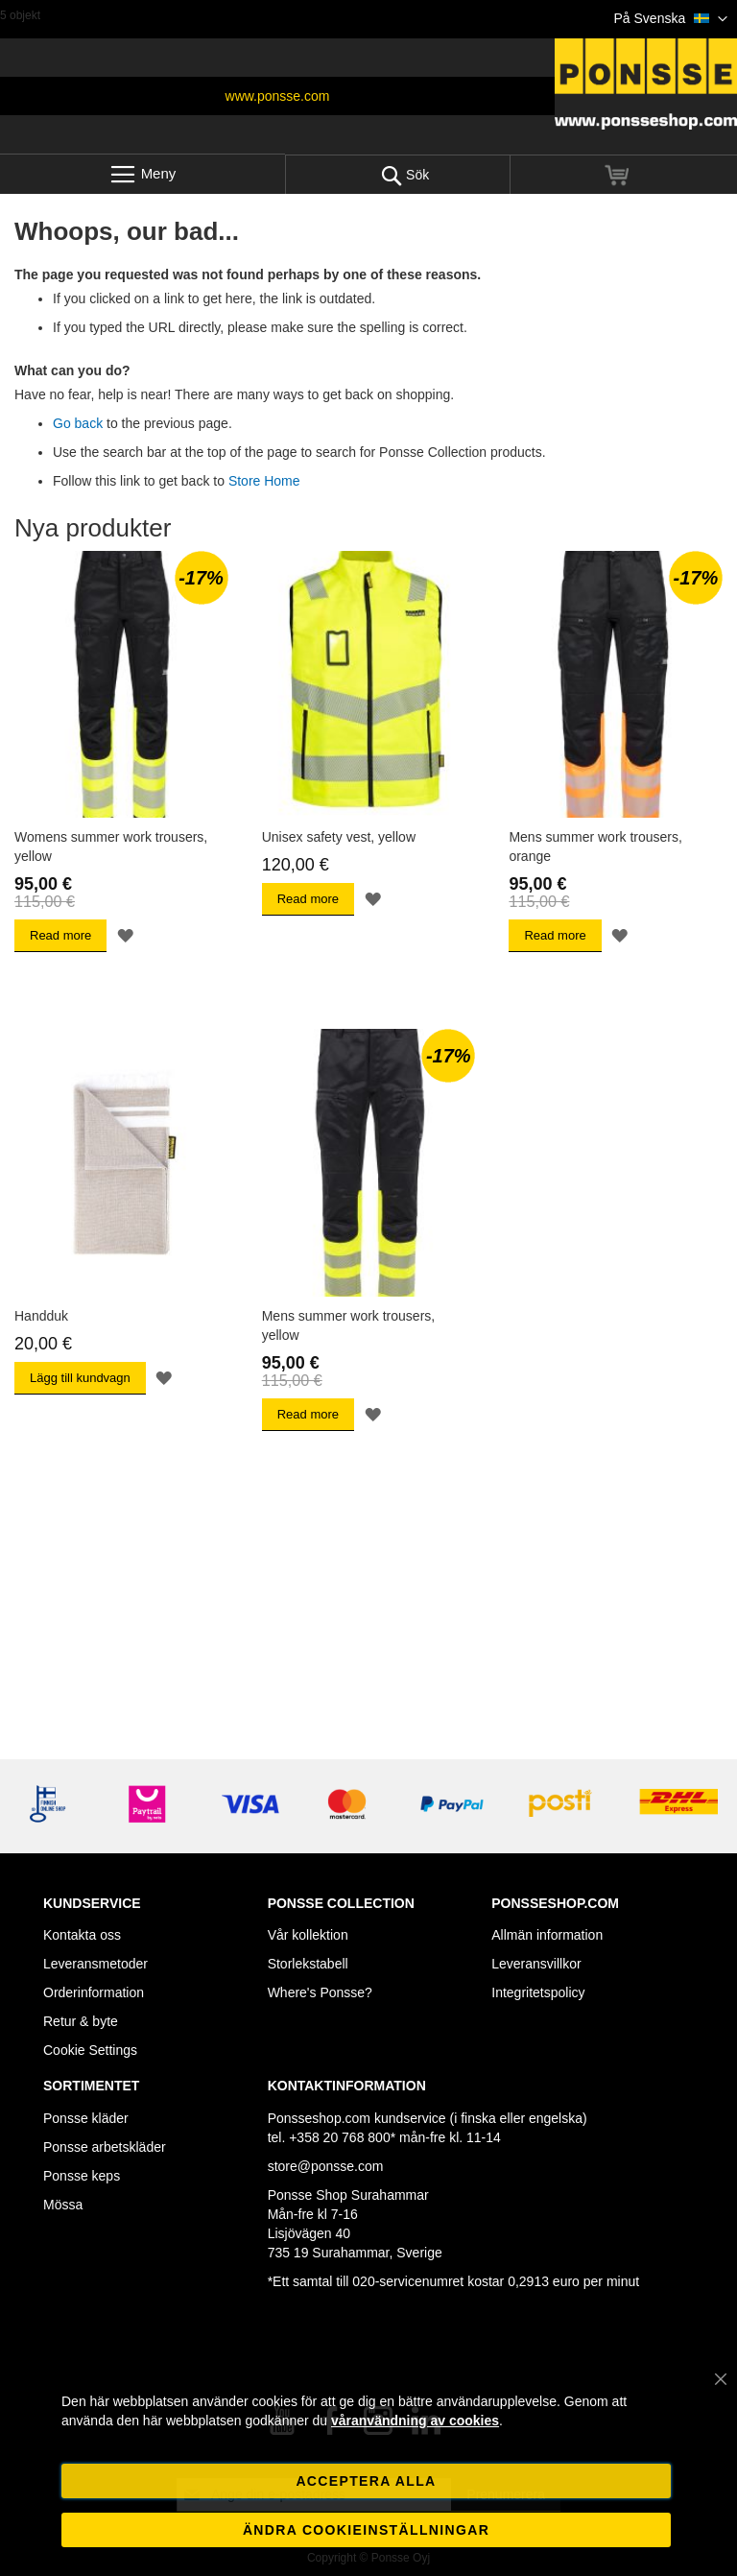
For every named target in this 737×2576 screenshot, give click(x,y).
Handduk (41, 1316)
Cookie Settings (90, 2050)
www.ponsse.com (278, 96)
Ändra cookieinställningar (366, 2530)
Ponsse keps (81, 2175)
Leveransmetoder (95, 1963)
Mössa (63, 2204)
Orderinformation (93, 1992)
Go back (78, 423)
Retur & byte (80, 2021)
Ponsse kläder (86, 2118)
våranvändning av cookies (415, 2420)
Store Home (264, 481)
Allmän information (547, 1935)
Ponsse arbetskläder (104, 2147)
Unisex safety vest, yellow (339, 837)
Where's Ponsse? (320, 1992)
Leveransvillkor (536, 1963)
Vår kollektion (308, 1935)
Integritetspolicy (537, 1992)
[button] (671, 19)
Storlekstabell (308, 1963)
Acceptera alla (366, 2481)
